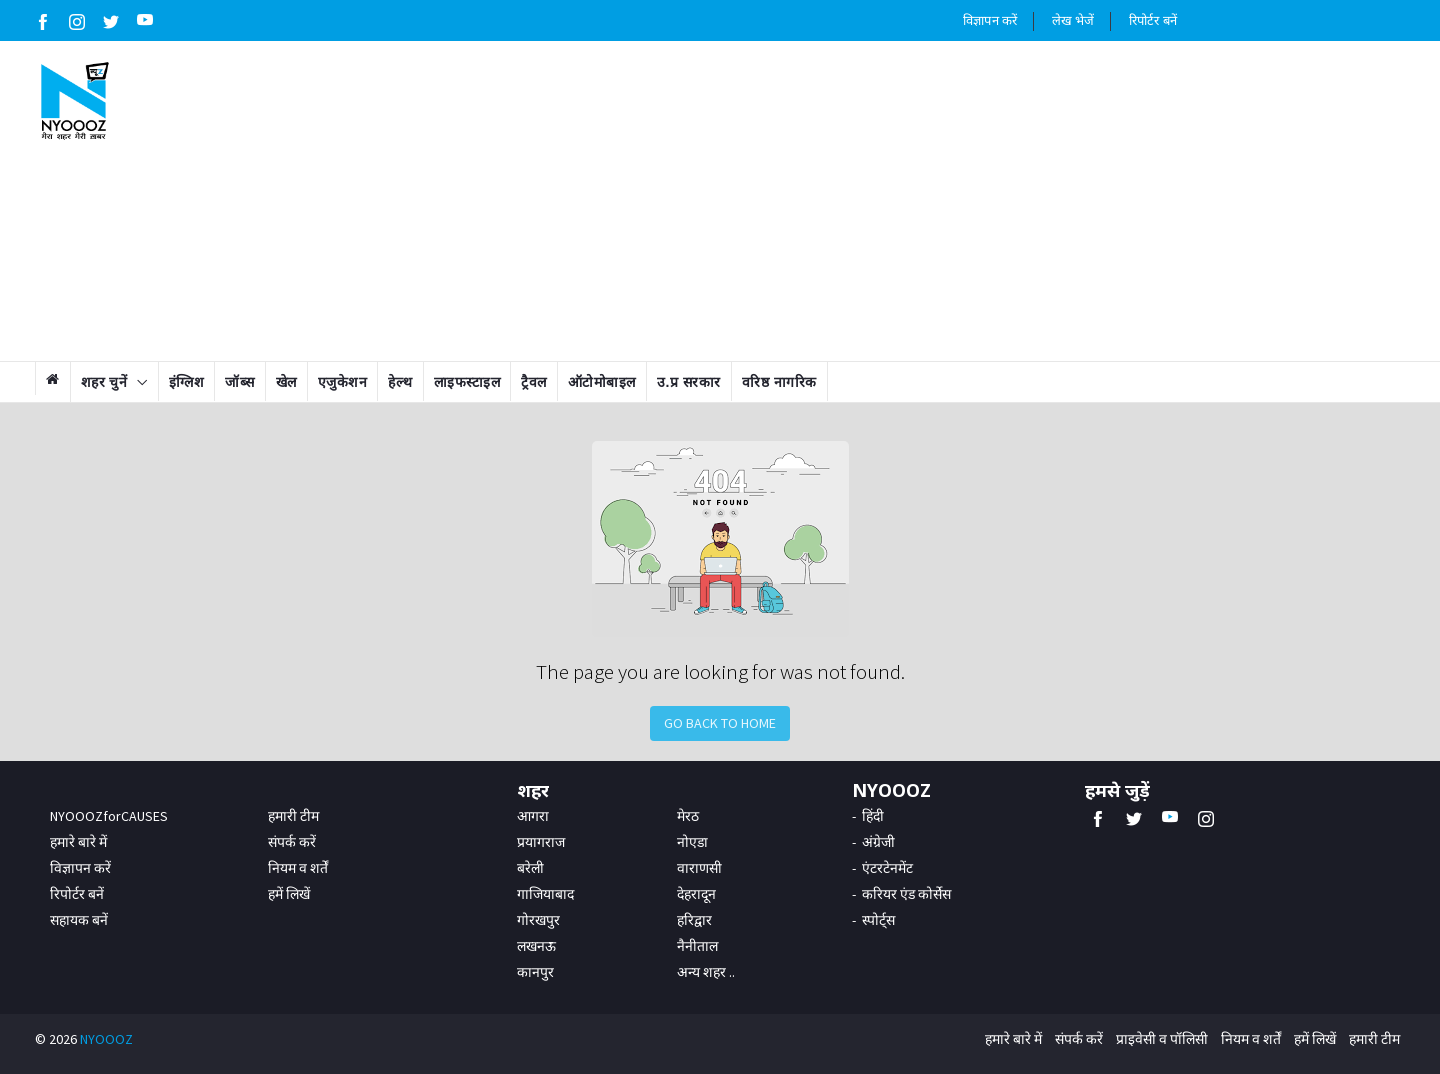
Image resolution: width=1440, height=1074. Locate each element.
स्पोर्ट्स (878, 920)
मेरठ (688, 816)
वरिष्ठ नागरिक (779, 382)
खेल (286, 382)
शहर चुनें (104, 382)
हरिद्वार (694, 920)
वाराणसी (699, 868)
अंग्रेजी (878, 842)
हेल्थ (400, 382)
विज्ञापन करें (990, 20)
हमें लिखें (289, 894)
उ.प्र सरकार (689, 382)
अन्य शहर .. (706, 972)
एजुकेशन (343, 382)
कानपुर (535, 972)
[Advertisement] (836, 201)
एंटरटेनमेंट (887, 868)
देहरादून (696, 894)
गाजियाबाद (545, 894)
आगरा (533, 816)
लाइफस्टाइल (467, 382)
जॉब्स (240, 382)
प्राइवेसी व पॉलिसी (1162, 1039)
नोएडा (692, 842)
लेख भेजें (1073, 20)
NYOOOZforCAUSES (109, 816)
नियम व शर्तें (298, 868)
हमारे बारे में (78, 842)
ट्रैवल (534, 382)
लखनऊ (536, 946)
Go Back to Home (720, 723)
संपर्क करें (292, 842)
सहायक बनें (79, 920)
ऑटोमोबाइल (602, 382)
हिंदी (873, 816)
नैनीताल (697, 946)
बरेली (530, 868)
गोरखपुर (538, 920)
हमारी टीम (293, 816)
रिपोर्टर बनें (1153, 20)
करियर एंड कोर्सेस (906, 894)
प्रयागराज (541, 842)
